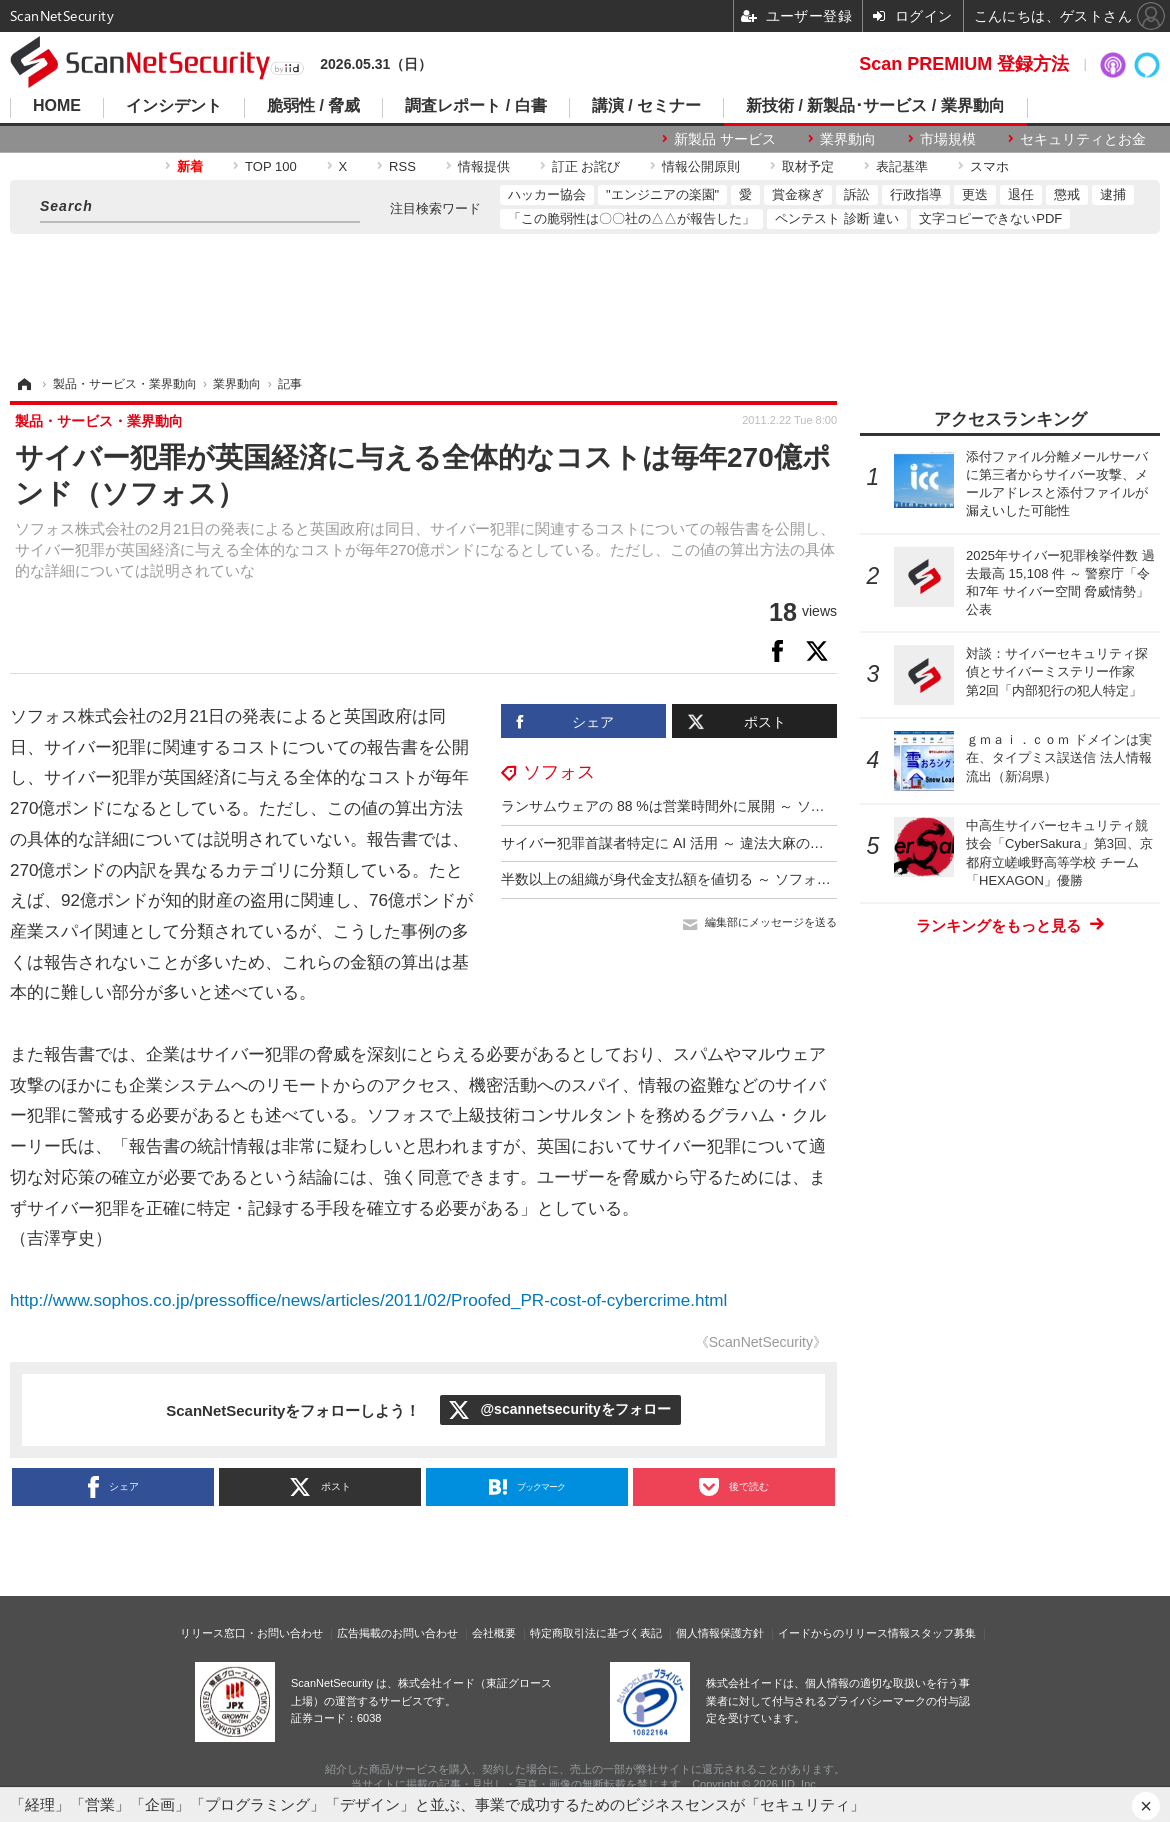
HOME (57, 106)
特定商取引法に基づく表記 (596, 1633)
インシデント (174, 106)
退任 (1021, 194)
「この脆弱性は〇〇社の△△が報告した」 (631, 218)
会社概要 (494, 1633)
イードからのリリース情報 (844, 1633)
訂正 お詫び (586, 166)
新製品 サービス (725, 139)
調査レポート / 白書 (475, 106)
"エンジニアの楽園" (662, 194)
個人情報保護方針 (720, 1633)
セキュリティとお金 (1083, 139)
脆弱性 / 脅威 (313, 106)
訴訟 (857, 194)
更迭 (975, 194)
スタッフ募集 (943, 1633)
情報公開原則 (701, 166)
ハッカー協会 (547, 194)
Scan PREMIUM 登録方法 (964, 64)
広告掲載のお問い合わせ (397, 1633)
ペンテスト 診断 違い (837, 218)
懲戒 (1067, 194)
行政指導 (916, 194)
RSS (402, 166)
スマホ (989, 166)
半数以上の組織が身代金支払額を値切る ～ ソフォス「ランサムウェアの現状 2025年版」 (781, 879)
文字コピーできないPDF (990, 218)
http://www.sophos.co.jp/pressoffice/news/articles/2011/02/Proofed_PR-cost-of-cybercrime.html (368, 1300)
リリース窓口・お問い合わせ (251, 1633)
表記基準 (902, 166)
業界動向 (848, 139)
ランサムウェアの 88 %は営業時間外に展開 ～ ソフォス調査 (691, 806)
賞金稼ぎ (798, 194)
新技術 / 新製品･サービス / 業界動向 (875, 106)
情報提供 (484, 166)
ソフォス (559, 772)
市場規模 (948, 139)
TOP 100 (271, 166)
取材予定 (808, 166)
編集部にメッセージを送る (771, 922)
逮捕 (1113, 194)
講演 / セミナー (646, 106)
